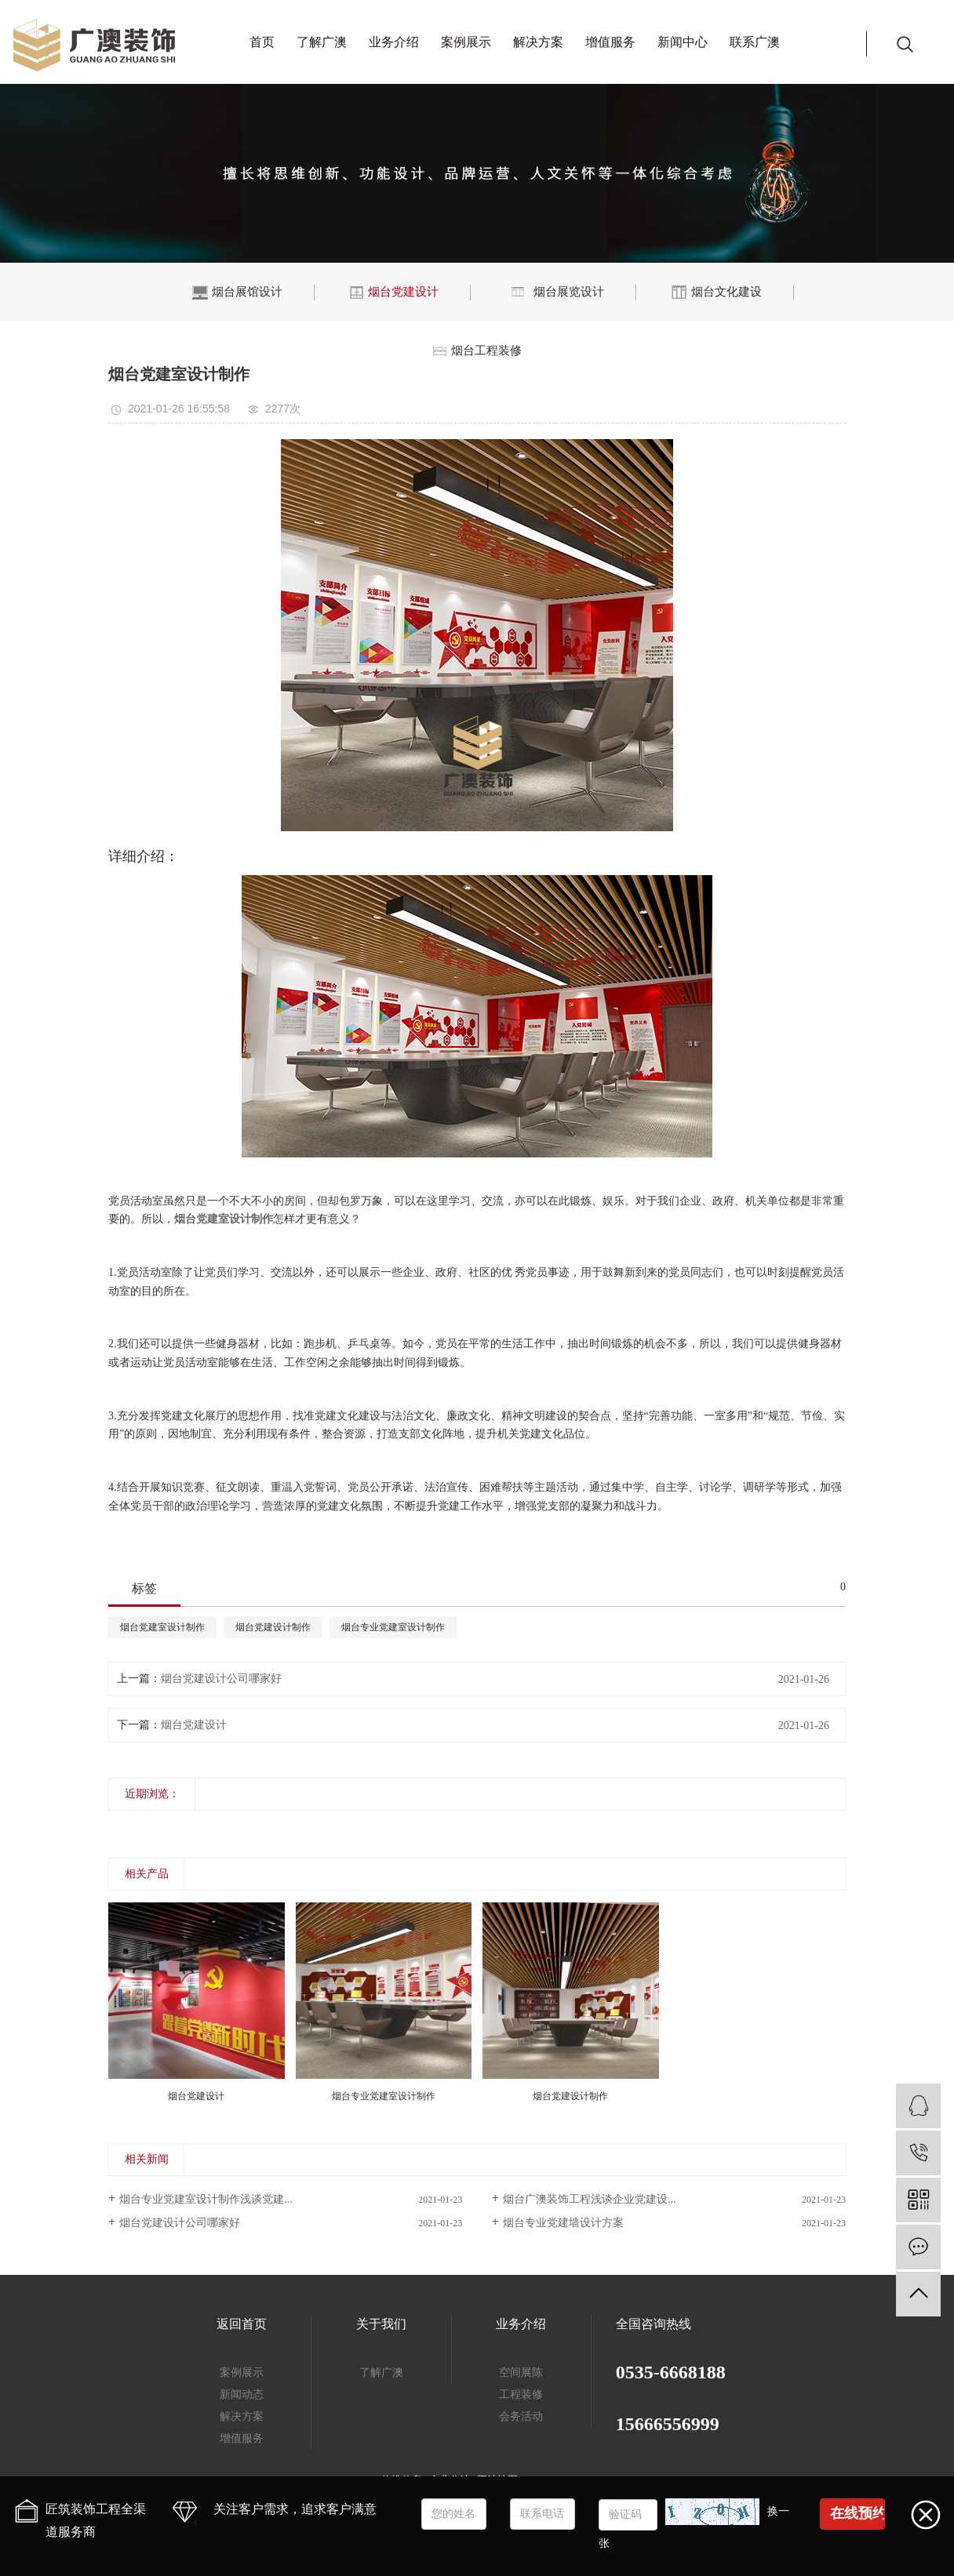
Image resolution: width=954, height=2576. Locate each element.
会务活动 (521, 2416)
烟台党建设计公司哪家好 (221, 1678)
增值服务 (610, 42)
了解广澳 (322, 42)
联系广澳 (755, 42)
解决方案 (538, 42)
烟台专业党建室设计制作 (393, 1627)
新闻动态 (242, 2394)
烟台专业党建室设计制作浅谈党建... (206, 2199)
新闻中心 (682, 42)
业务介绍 (394, 42)
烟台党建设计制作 (273, 1627)
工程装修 (521, 2394)
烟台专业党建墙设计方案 (563, 2223)
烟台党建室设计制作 (162, 1627)
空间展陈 (521, 2372)
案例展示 (466, 42)
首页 (262, 42)
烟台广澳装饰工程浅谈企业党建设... (589, 2199)
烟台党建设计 (194, 1725)
